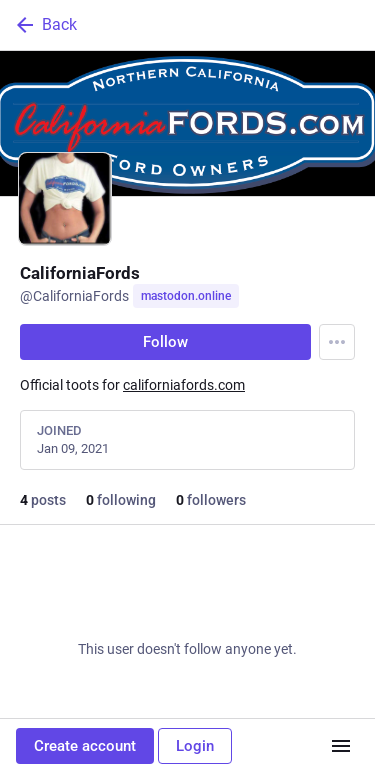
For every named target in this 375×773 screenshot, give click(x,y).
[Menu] (337, 342)
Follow (165, 342)
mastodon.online (186, 296)
